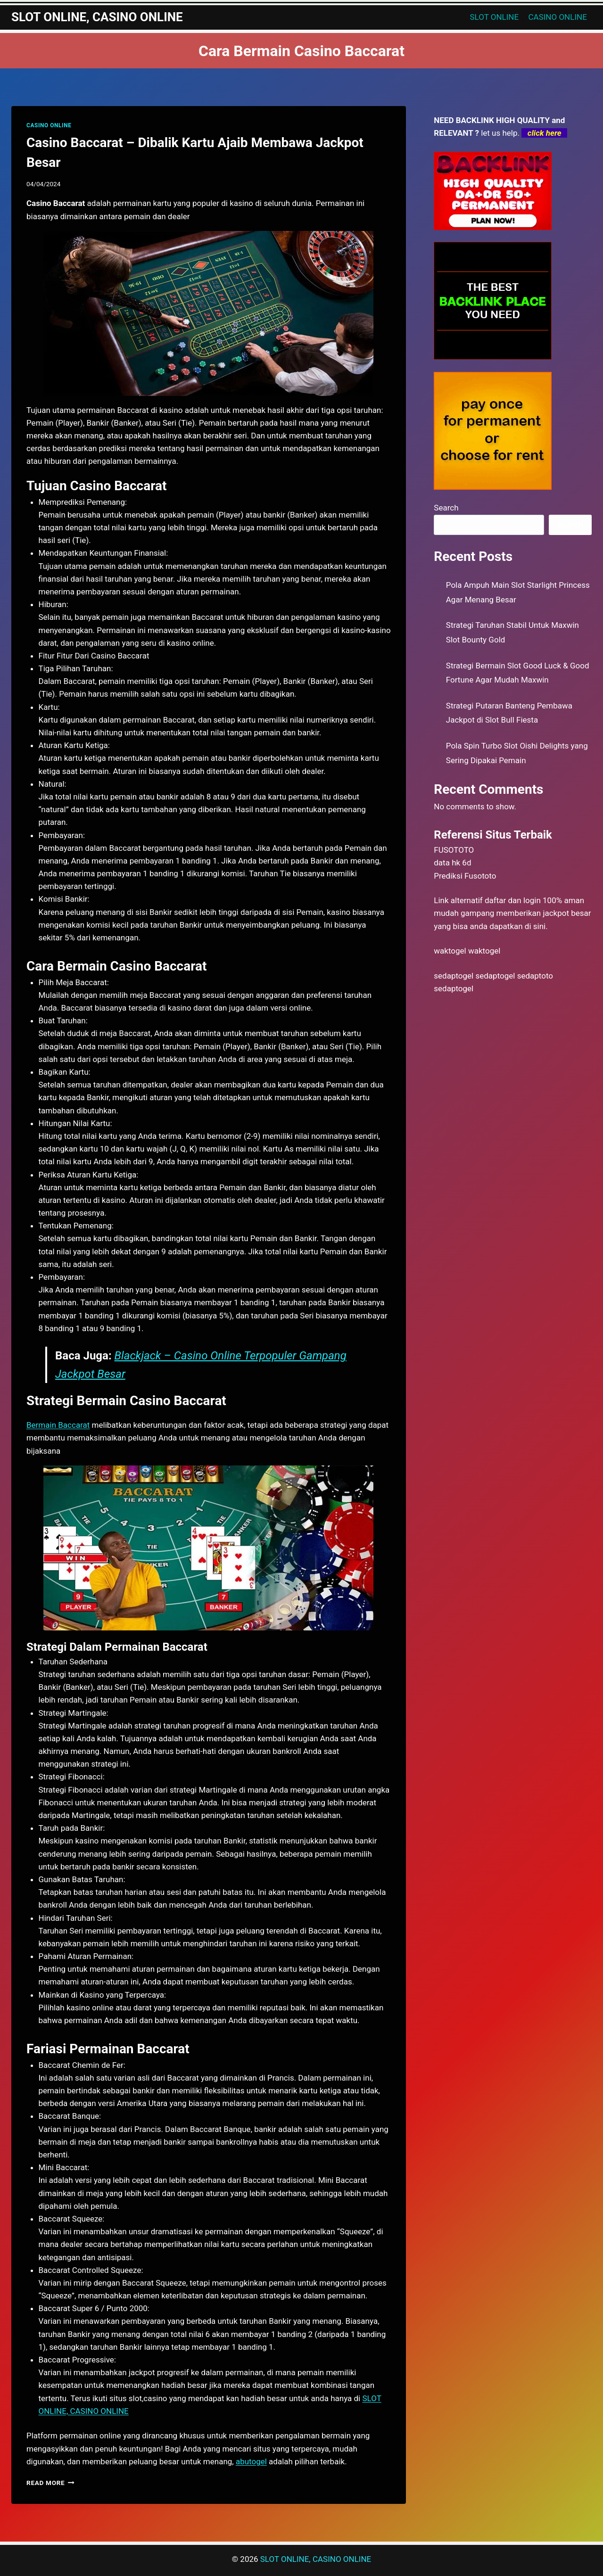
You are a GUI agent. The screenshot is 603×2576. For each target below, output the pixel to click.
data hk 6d (452, 862)
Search (446, 507)
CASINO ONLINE (558, 17)
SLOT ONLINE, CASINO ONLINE (315, 2559)
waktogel (450, 950)
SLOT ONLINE (494, 17)
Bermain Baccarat (58, 1425)
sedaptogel (453, 975)
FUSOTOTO (454, 850)
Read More (50, 2482)
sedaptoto (535, 975)
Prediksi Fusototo (465, 876)
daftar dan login (513, 900)
